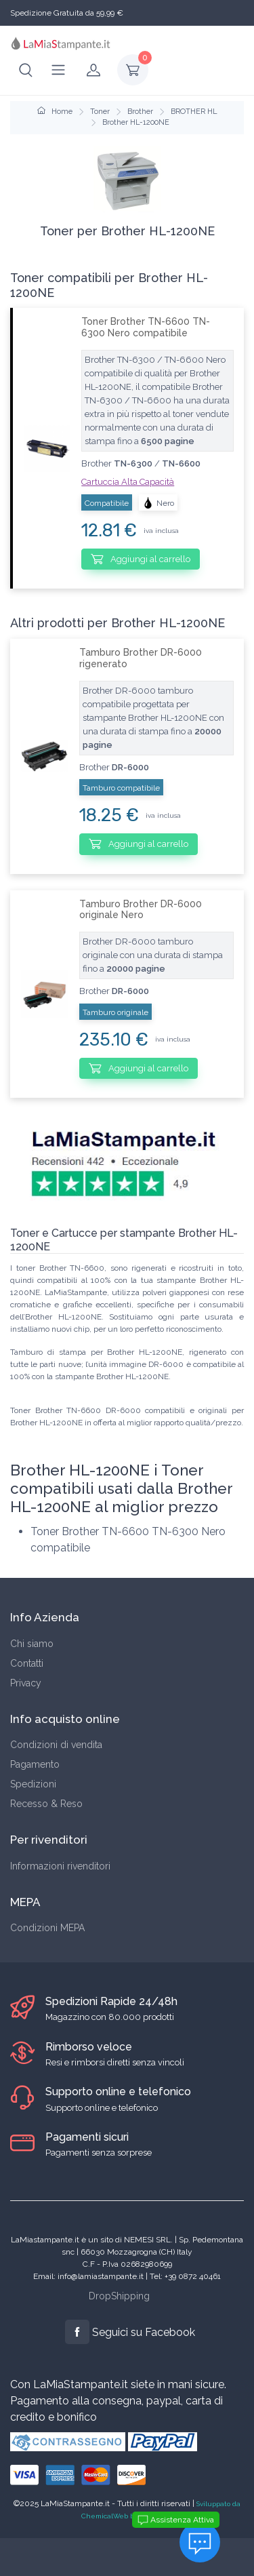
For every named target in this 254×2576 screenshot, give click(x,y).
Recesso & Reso (46, 1803)
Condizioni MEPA (47, 1927)
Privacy (25, 1683)
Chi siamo (32, 1643)
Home (54, 111)
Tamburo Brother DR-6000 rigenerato (140, 658)
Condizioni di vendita (56, 1744)
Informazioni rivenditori (60, 1866)
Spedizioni (33, 1784)
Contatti (26, 1663)
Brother (140, 111)
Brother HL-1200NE (135, 122)
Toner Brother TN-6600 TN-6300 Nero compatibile (145, 327)
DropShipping (119, 2296)
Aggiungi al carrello (140, 559)
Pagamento (35, 1764)
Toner (100, 111)
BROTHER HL (194, 111)
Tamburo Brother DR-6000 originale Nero (140, 909)
